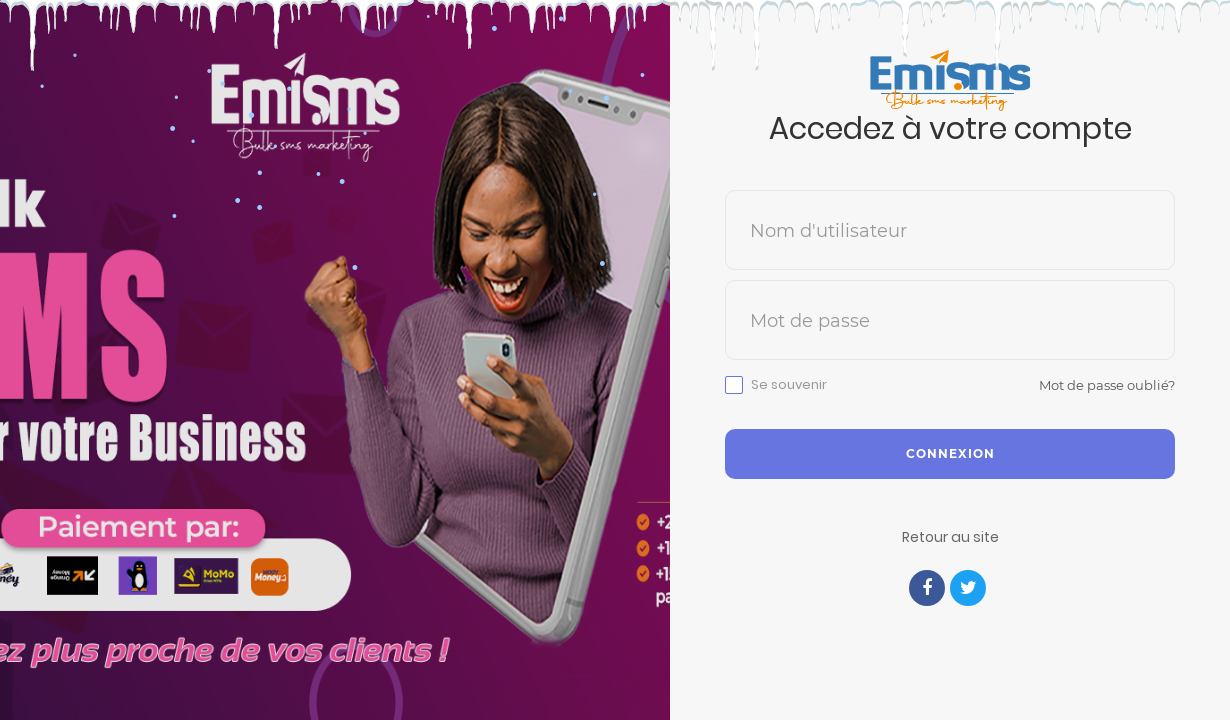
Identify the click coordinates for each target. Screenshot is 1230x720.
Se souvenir (789, 385)
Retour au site (950, 537)
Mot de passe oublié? (1107, 385)
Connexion (950, 453)
